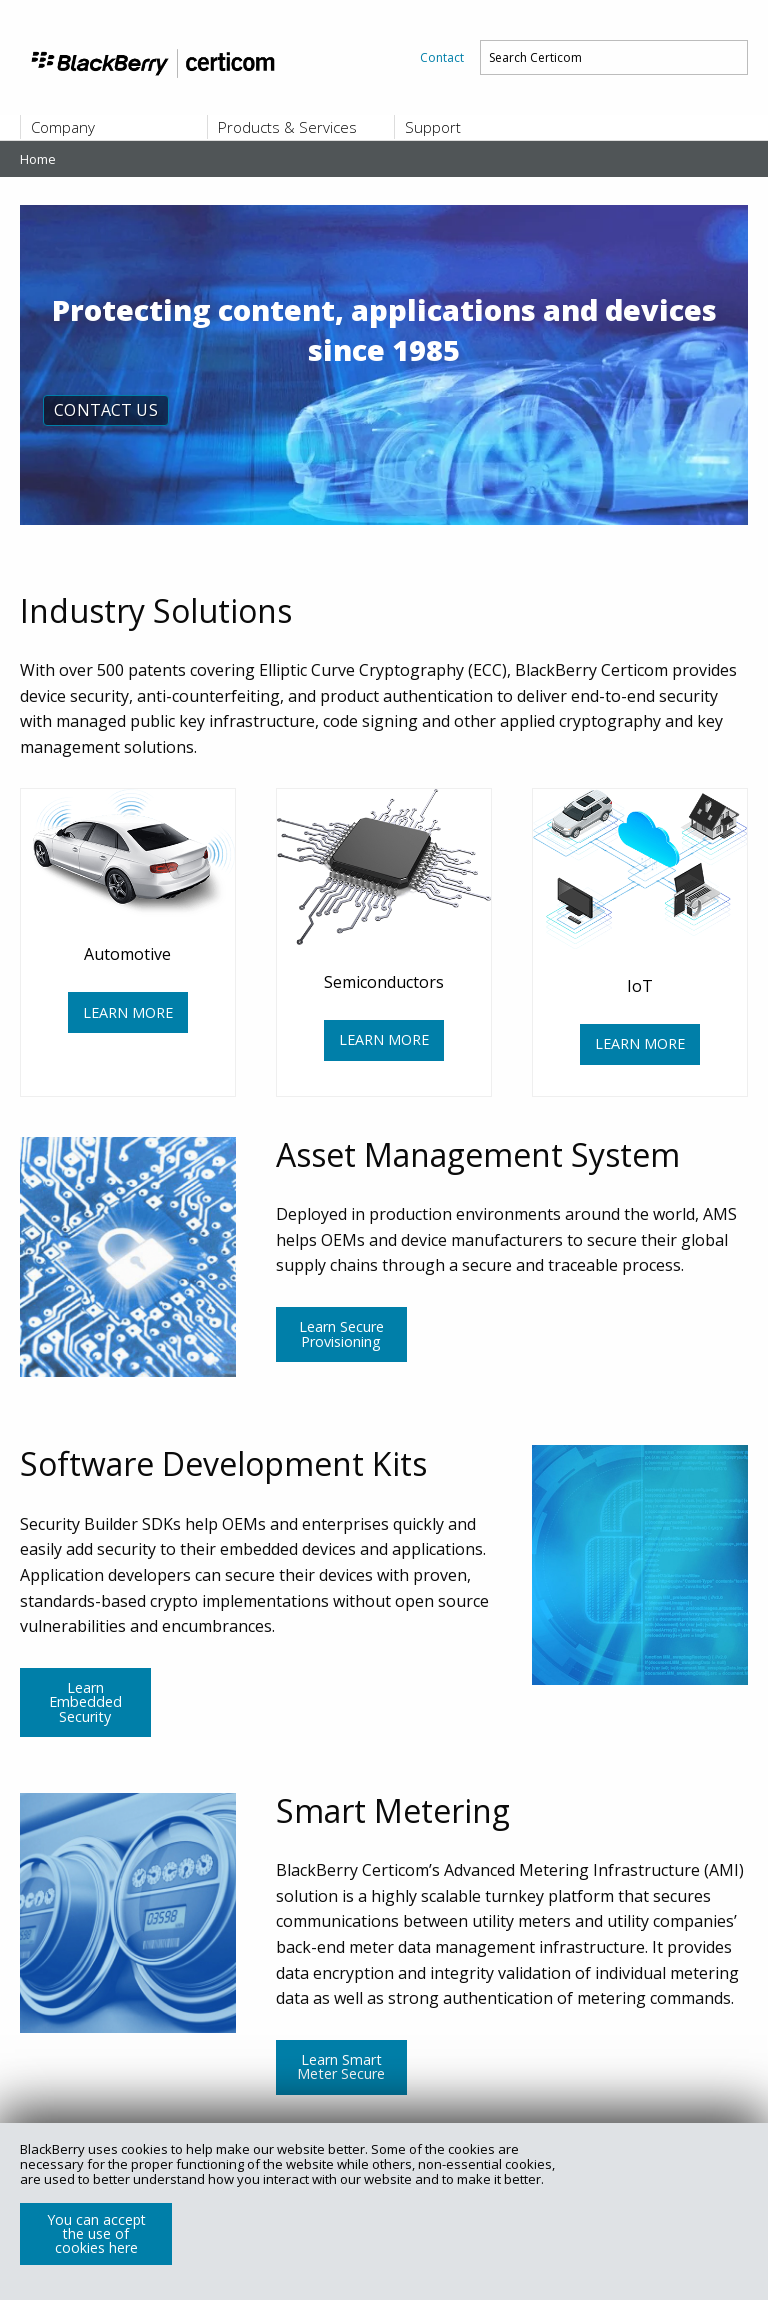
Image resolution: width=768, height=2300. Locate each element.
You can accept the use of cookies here (96, 2233)
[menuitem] (442, 57)
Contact (442, 57)
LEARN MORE (128, 1012)
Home (38, 159)
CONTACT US (106, 410)
